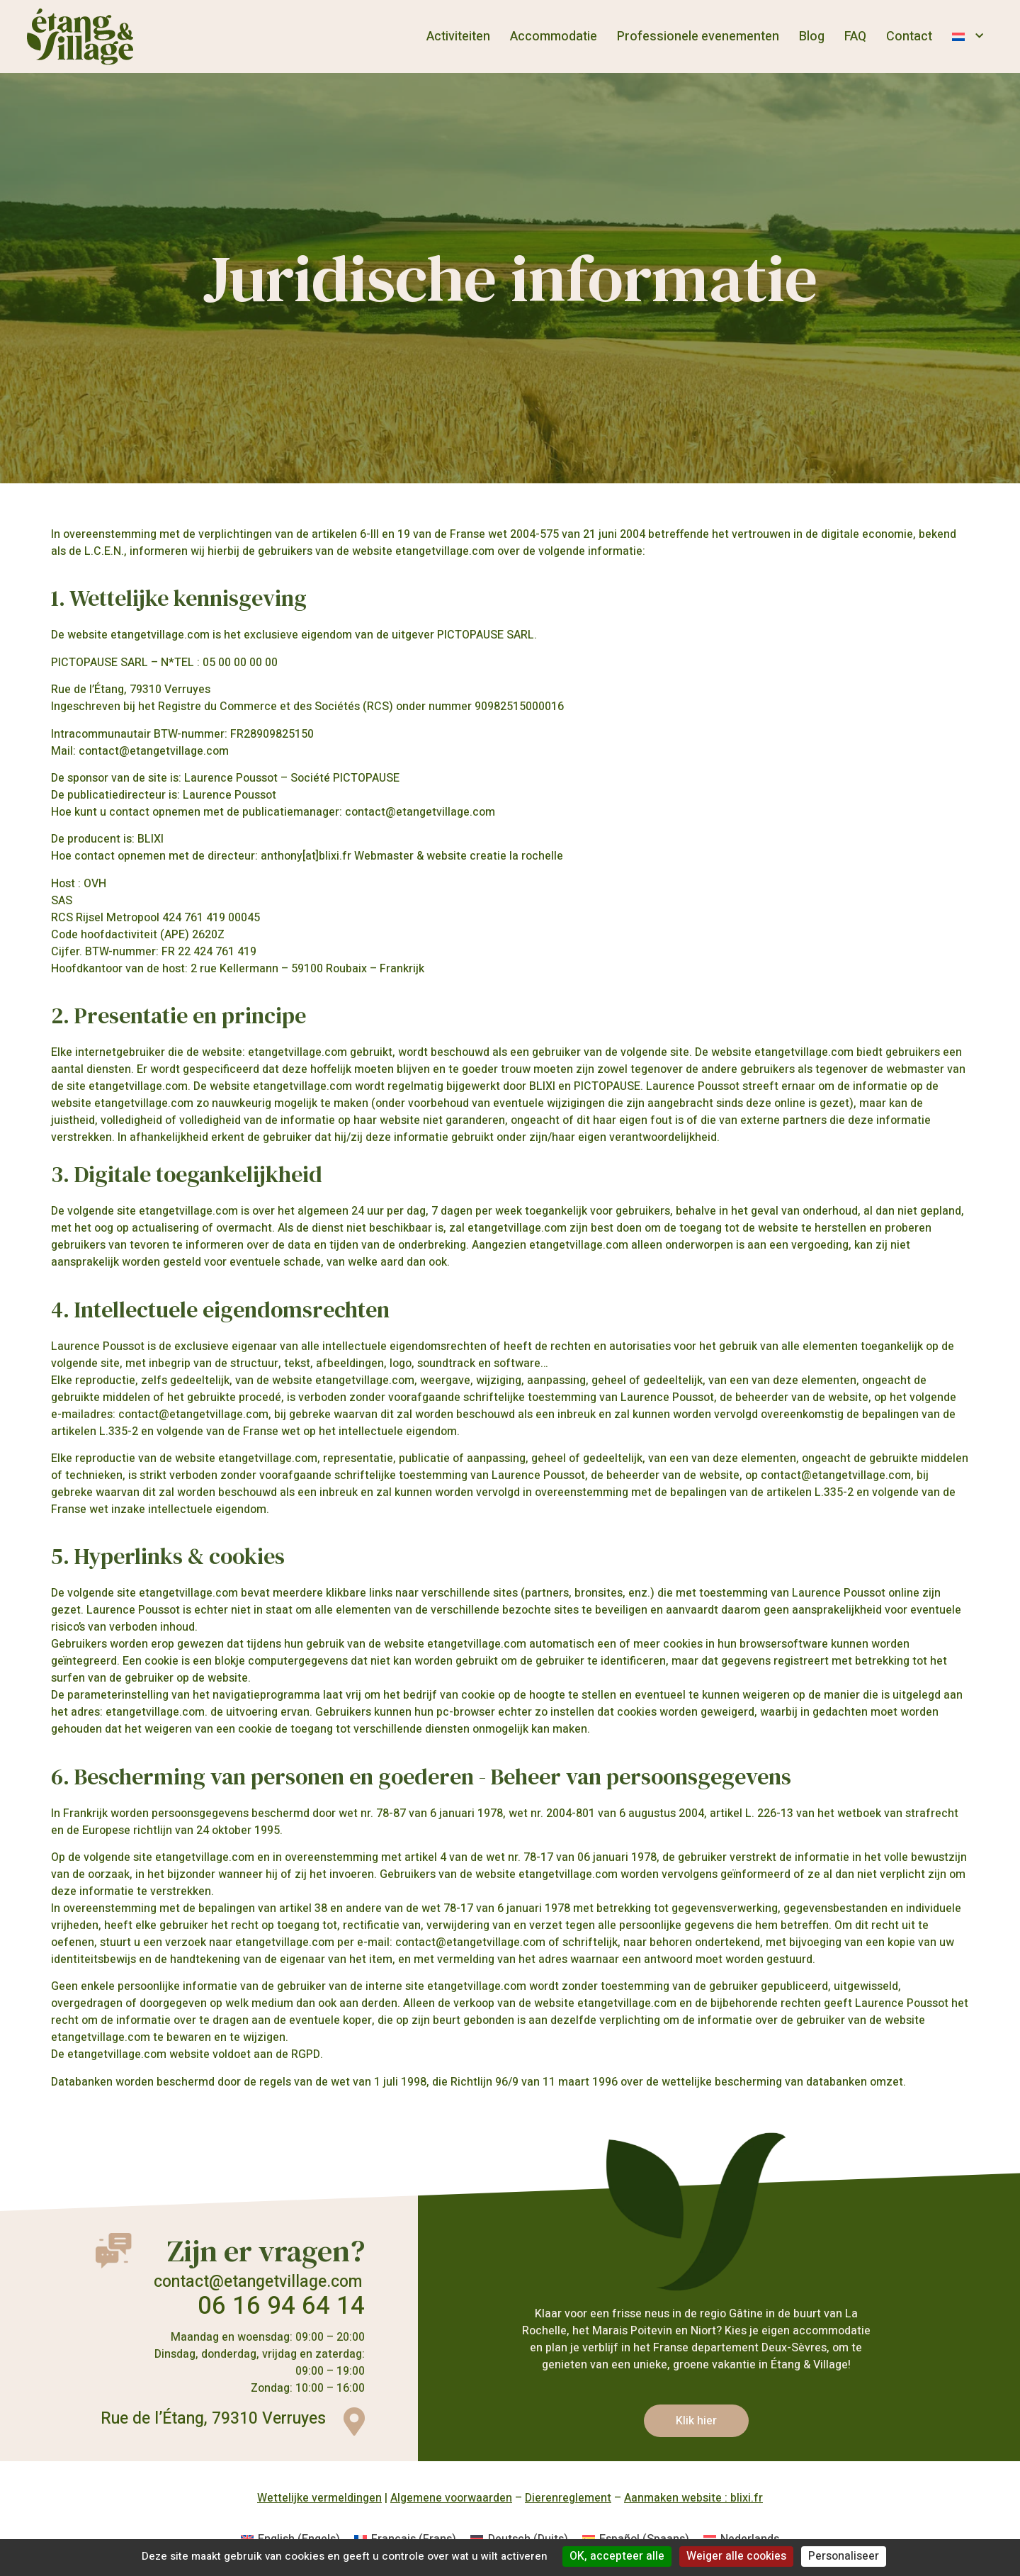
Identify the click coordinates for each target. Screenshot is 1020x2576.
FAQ (855, 36)
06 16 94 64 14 (281, 2306)
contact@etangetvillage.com (258, 2282)
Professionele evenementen (698, 36)
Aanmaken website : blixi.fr (693, 2498)
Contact (909, 36)
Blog (811, 36)
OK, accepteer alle (617, 2556)
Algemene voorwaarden (451, 2498)
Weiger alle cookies (736, 2556)
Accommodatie (553, 36)
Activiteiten (458, 36)
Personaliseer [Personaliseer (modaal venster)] (843, 2556)
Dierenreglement (568, 2498)
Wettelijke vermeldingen (319, 2498)
